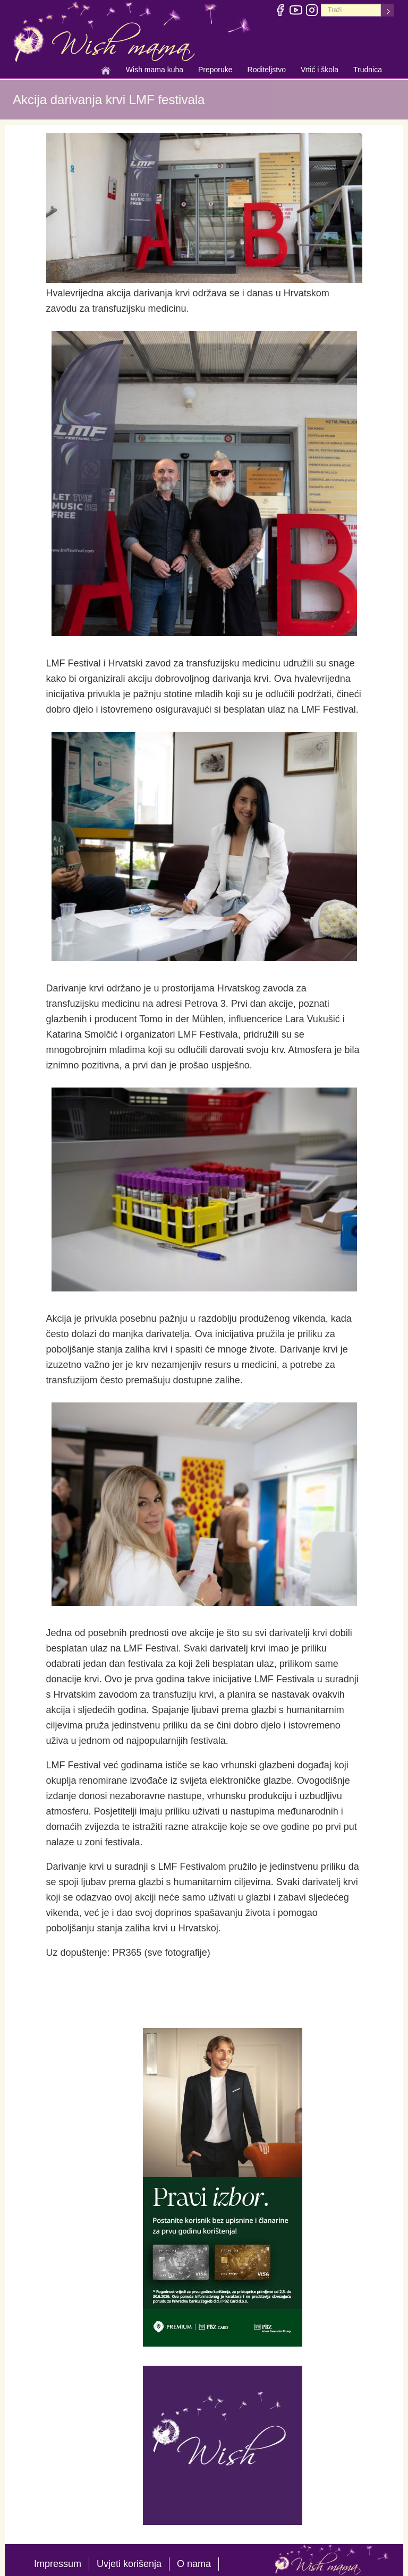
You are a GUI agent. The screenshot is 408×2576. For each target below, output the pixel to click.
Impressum (57, 2563)
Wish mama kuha (154, 70)
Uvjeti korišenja (129, 2563)
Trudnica (367, 69)
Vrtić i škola (319, 70)
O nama (194, 2563)
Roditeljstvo (267, 70)
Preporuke (215, 70)
